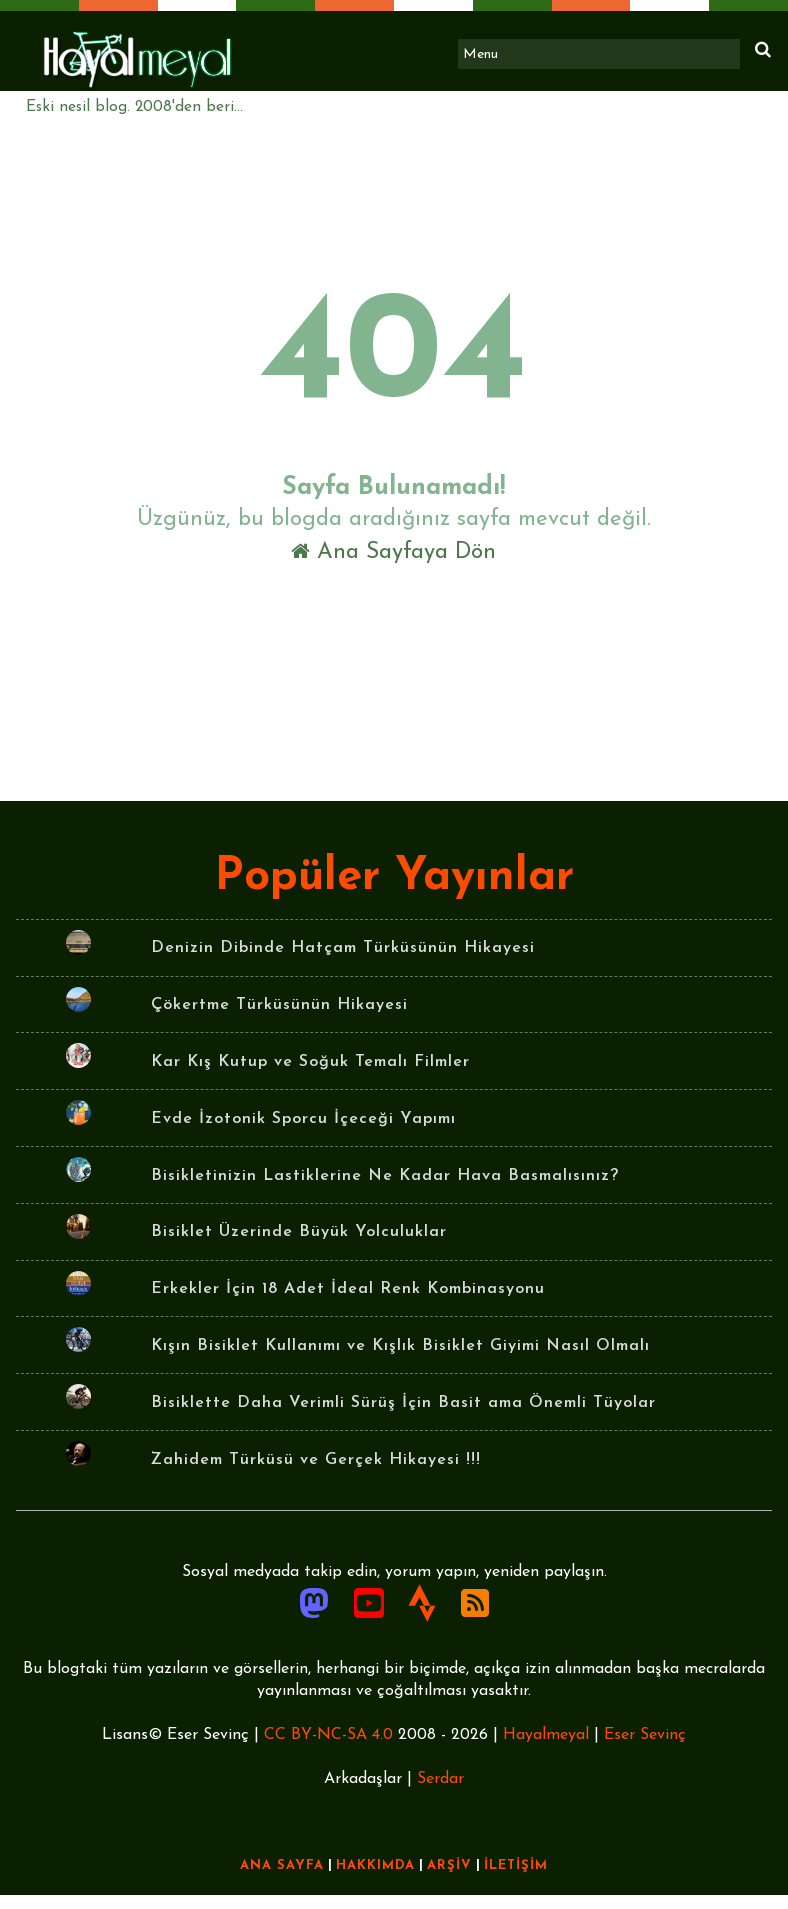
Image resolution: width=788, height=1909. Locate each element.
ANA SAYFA (282, 1879)
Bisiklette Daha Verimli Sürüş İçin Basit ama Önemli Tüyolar (403, 1415)
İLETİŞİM (516, 1879)
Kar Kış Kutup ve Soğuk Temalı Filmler (310, 1074)
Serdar (440, 1793)
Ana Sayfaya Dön (394, 556)
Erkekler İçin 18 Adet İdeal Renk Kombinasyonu (348, 1302)
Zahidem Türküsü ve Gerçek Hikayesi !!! (316, 1472)
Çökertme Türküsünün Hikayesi (279, 1017)
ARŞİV (449, 1879)
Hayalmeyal (546, 1749)
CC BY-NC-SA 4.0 (328, 1749)
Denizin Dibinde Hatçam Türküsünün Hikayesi (343, 961)
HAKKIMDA (375, 1879)
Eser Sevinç (645, 1749)
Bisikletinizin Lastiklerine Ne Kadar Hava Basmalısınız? (385, 1188)
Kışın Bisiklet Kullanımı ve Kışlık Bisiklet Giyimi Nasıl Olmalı (400, 1358)
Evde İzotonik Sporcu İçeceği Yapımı (303, 1131)
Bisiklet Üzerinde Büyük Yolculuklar (299, 1245)
